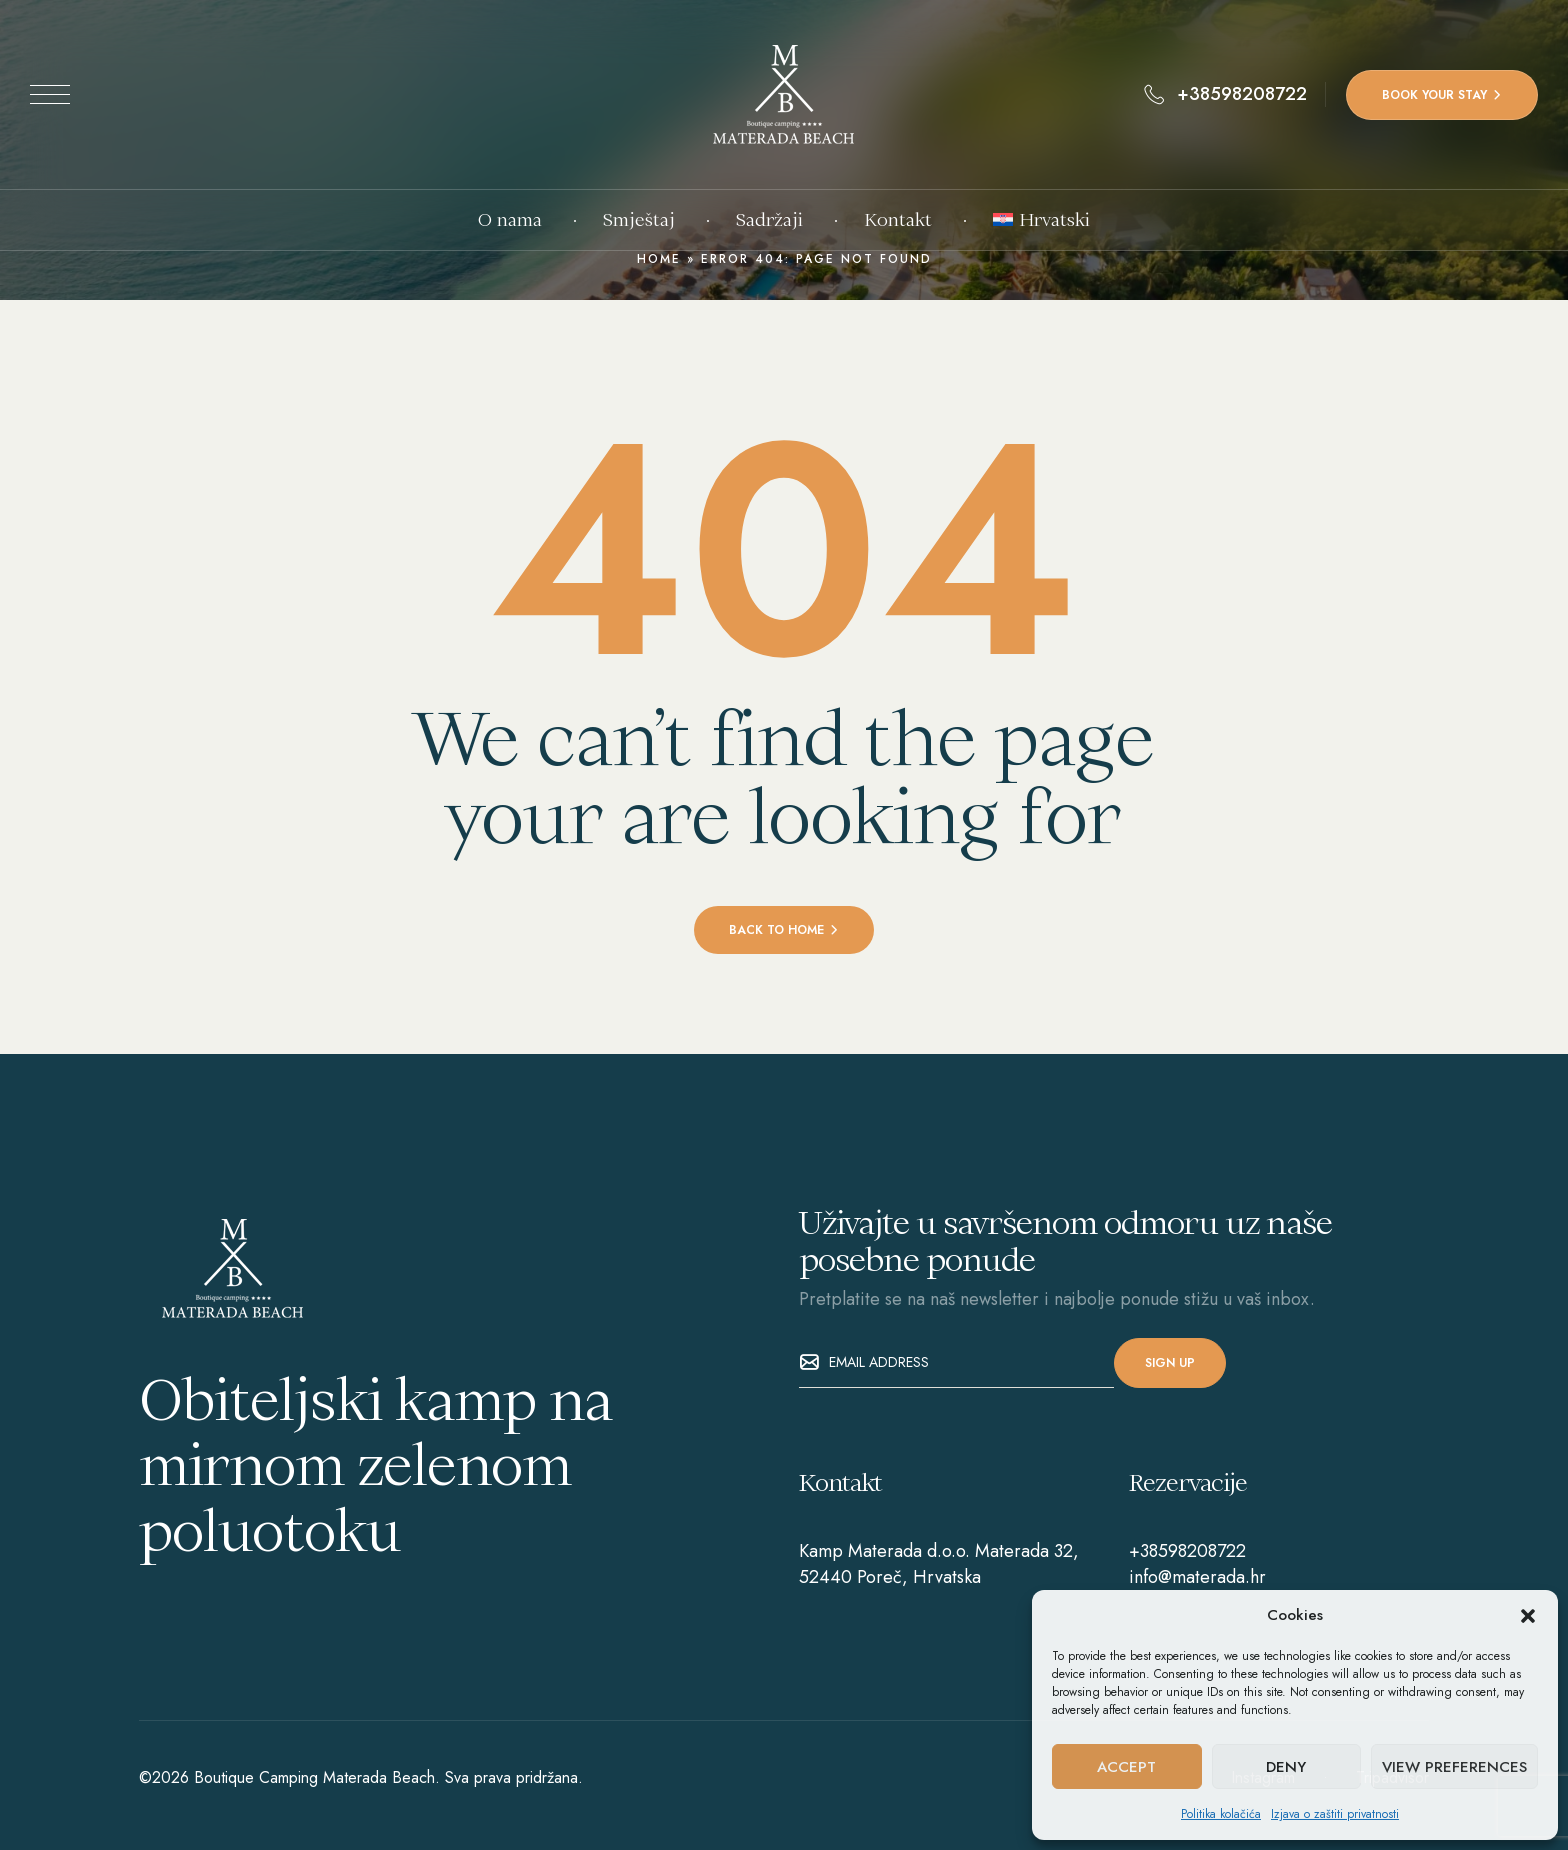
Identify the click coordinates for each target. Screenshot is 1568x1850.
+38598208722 (1187, 1551)
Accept (1126, 1767)
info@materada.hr (1197, 1577)
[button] (1528, 1616)
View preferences (1454, 1767)
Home (659, 259)
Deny (1286, 1767)
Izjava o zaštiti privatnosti (1335, 1814)
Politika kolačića (1221, 1814)
